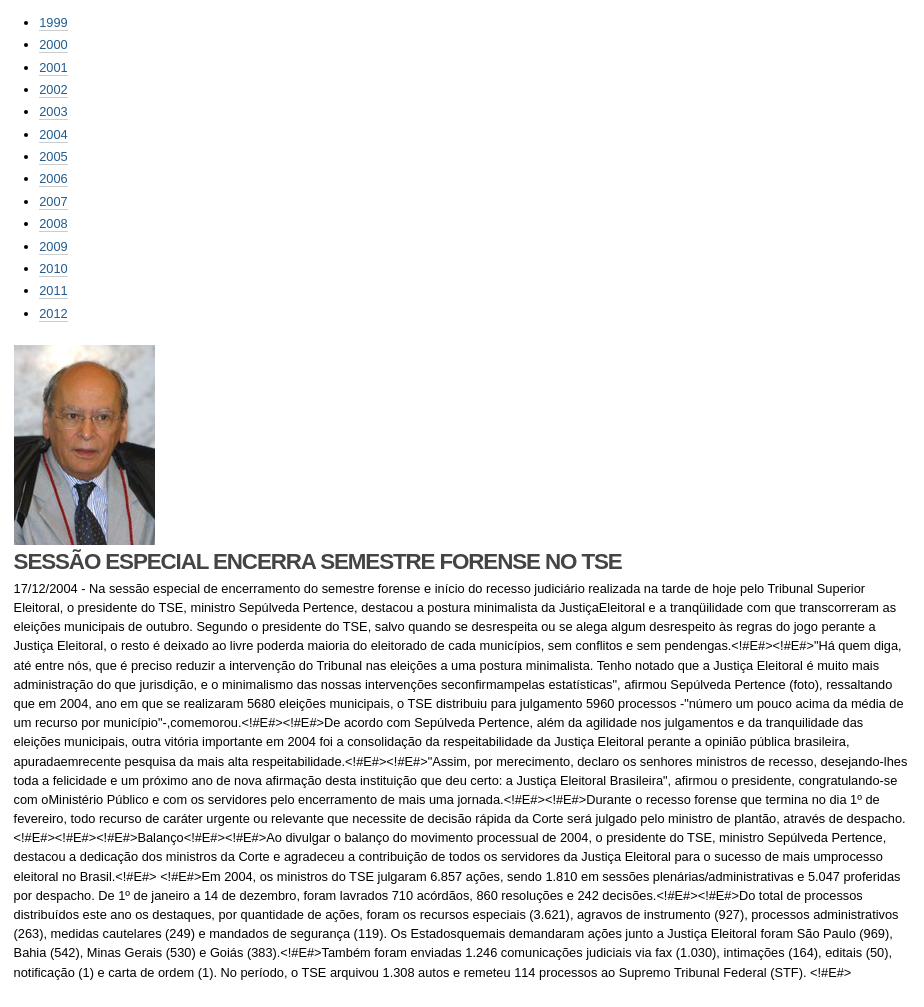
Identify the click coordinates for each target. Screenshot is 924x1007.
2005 (53, 156)
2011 (53, 290)
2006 (53, 178)
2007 (53, 201)
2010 (53, 268)
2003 (53, 111)
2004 (53, 134)
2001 (53, 67)
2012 (53, 313)
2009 (53, 246)
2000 (53, 44)
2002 (53, 89)
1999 (53, 22)
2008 (53, 223)
